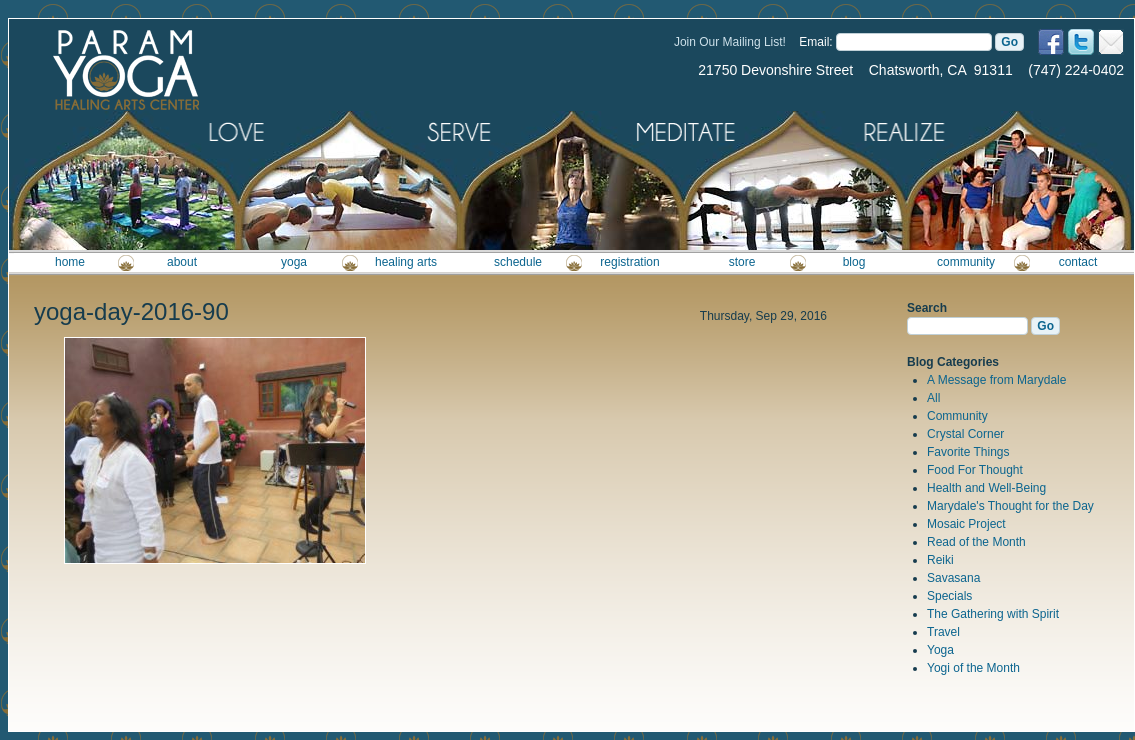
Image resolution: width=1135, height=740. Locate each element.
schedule (518, 262)
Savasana (953, 578)
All (933, 398)
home (70, 262)
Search (927, 308)
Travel (943, 632)
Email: (815, 42)
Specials (949, 596)
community (966, 262)
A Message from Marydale (996, 380)
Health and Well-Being (986, 488)
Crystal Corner (965, 434)
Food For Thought (975, 470)
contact (1078, 262)
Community (957, 416)
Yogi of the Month (973, 668)
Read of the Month (976, 542)
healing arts (406, 262)
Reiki (940, 560)
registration (629, 262)
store (742, 262)
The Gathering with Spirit (993, 614)
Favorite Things (968, 452)
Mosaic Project (966, 524)
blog (854, 262)
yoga (294, 262)
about (182, 262)
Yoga (940, 650)
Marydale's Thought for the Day (1010, 506)
